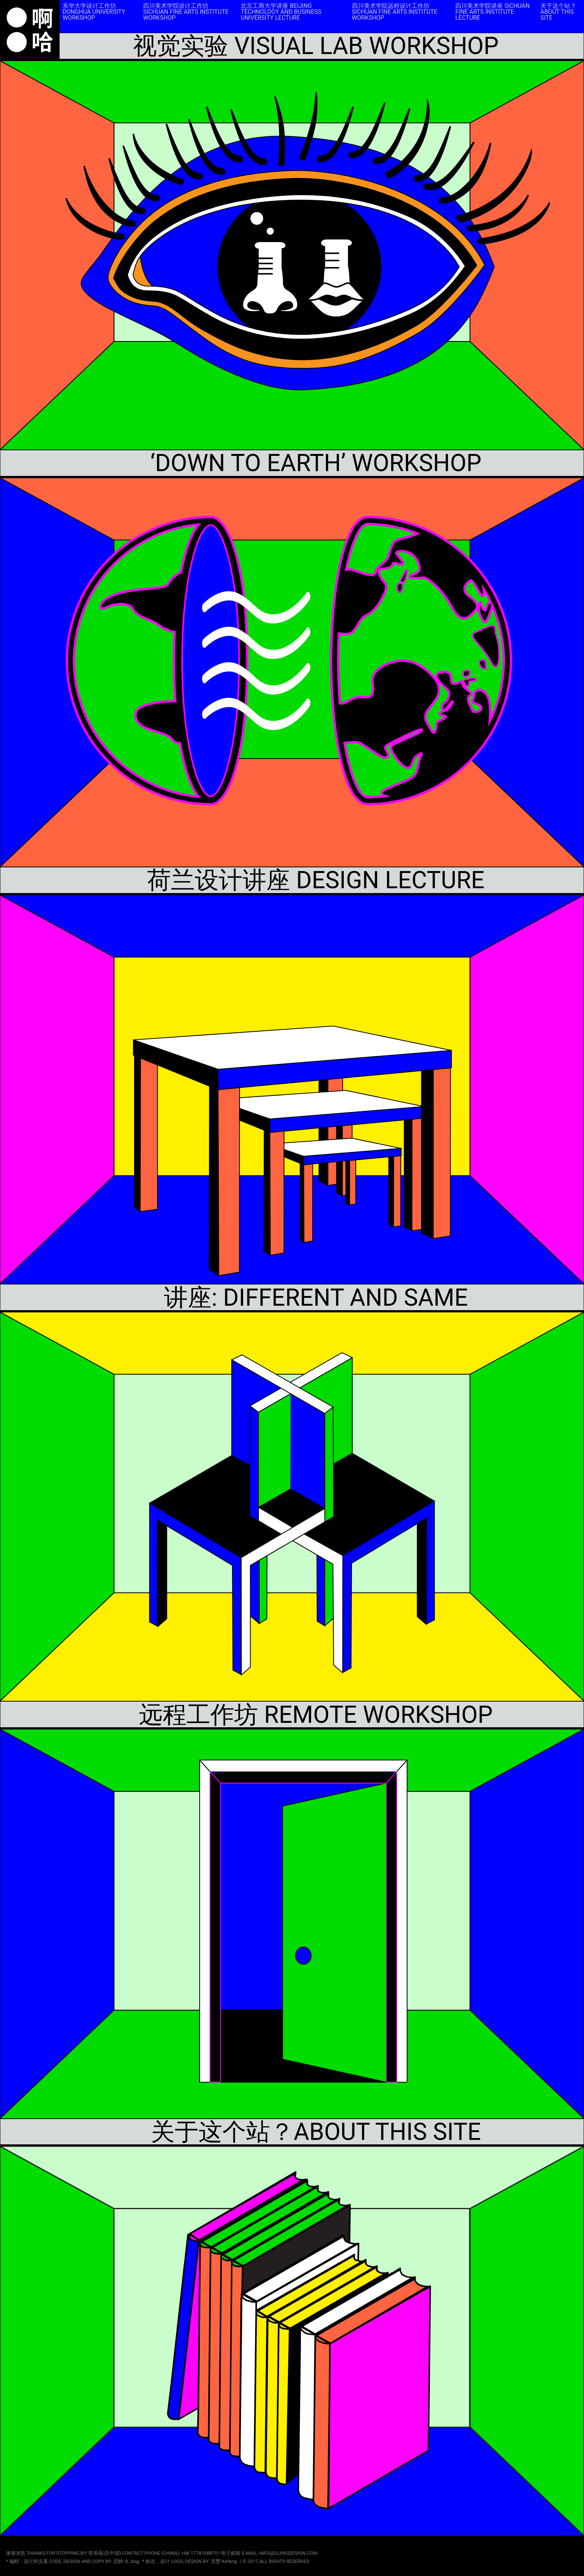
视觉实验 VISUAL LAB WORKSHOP (316, 46)
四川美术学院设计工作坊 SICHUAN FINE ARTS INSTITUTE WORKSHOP (185, 11)
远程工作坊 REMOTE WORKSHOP (316, 1715)
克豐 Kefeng (224, 2561)
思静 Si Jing (127, 2561)
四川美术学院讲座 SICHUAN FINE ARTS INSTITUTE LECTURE (492, 11)
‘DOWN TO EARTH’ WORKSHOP (315, 463)
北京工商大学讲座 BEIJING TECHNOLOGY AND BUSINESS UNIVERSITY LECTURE (281, 11)
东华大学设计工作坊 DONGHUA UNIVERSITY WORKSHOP (94, 11)
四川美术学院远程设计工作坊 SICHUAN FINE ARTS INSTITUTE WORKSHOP (394, 11)
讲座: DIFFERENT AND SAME (316, 1298)
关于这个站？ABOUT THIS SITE (558, 11)
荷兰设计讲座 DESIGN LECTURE (316, 880)
